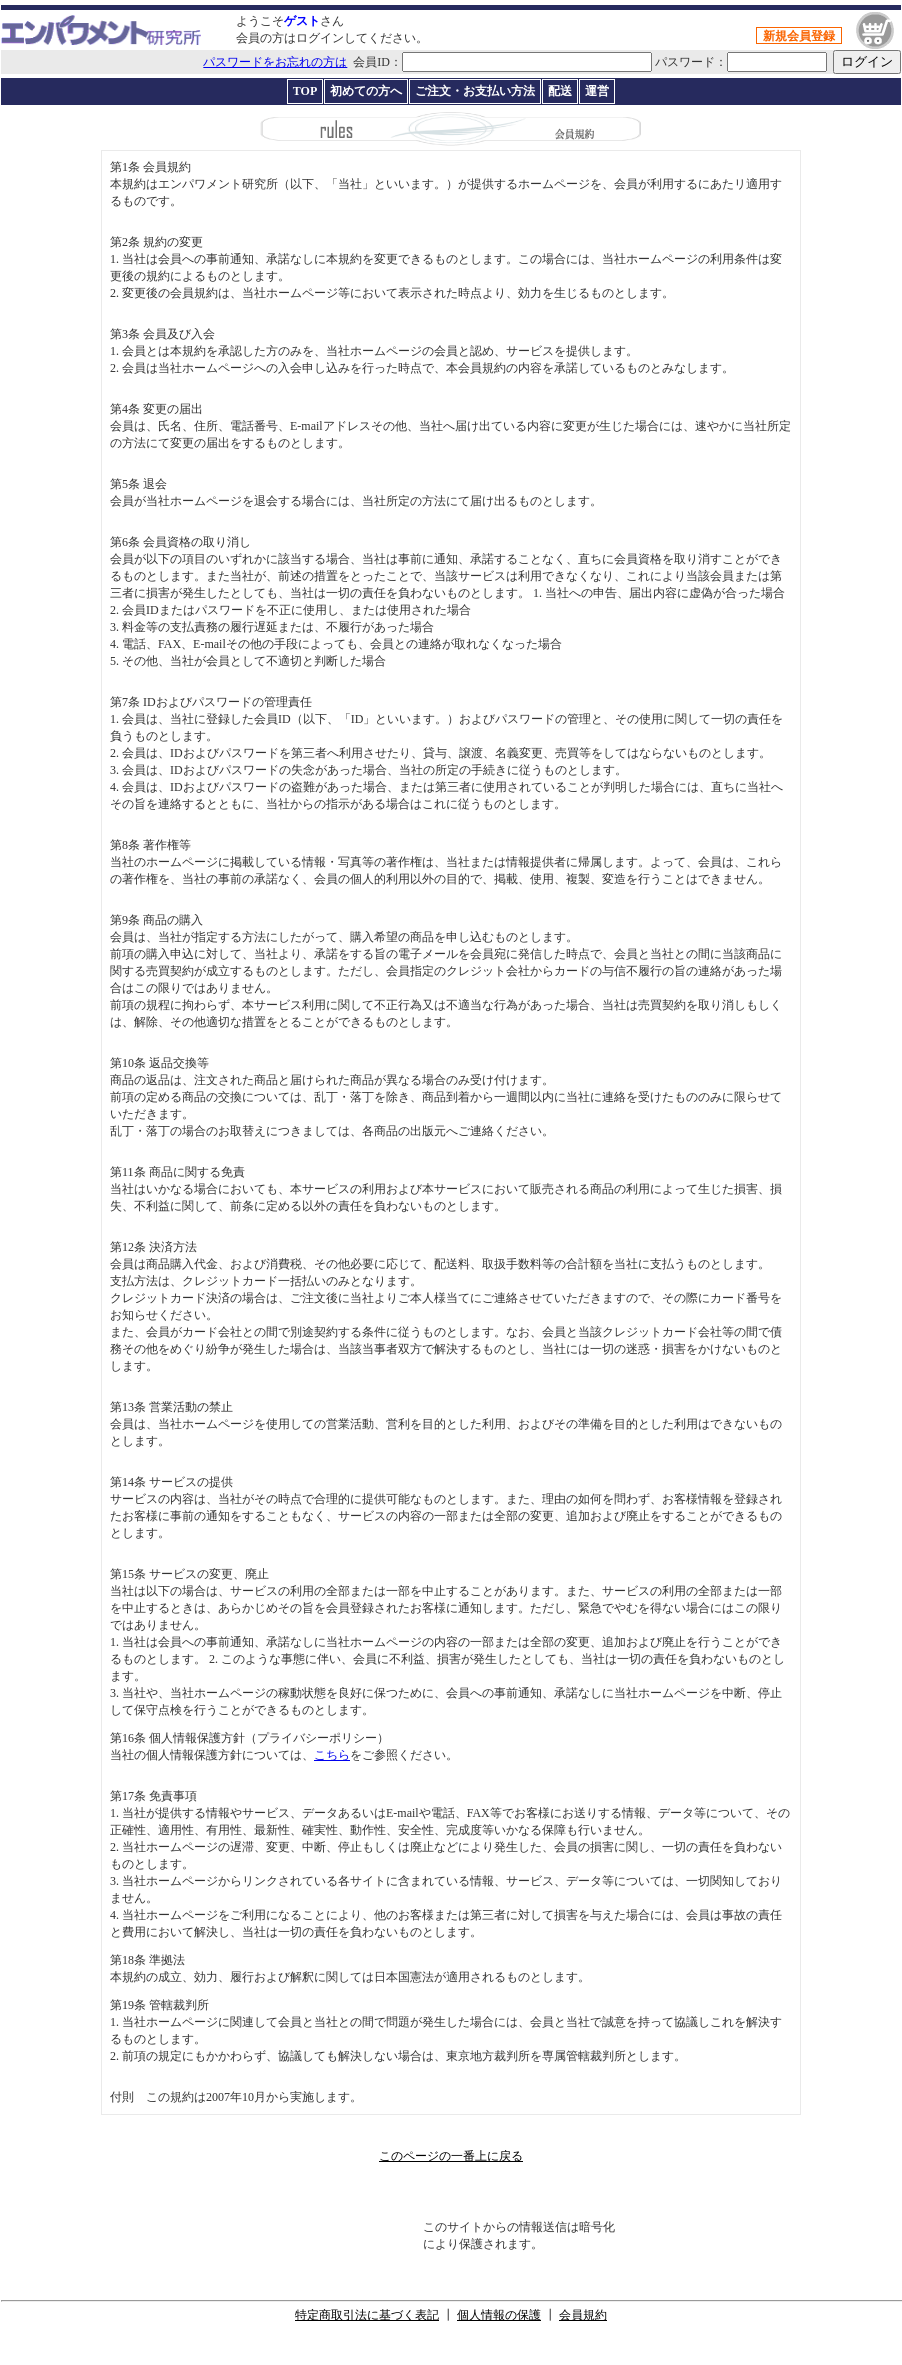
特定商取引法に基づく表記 (367, 2315)
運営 (597, 91)
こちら (332, 1755)
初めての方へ (366, 91)
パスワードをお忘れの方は (275, 62)
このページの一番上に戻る (451, 2156)
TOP (305, 91)
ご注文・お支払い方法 (475, 91)
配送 (560, 91)
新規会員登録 (799, 36)
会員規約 (583, 2315)
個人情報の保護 (499, 2315)
